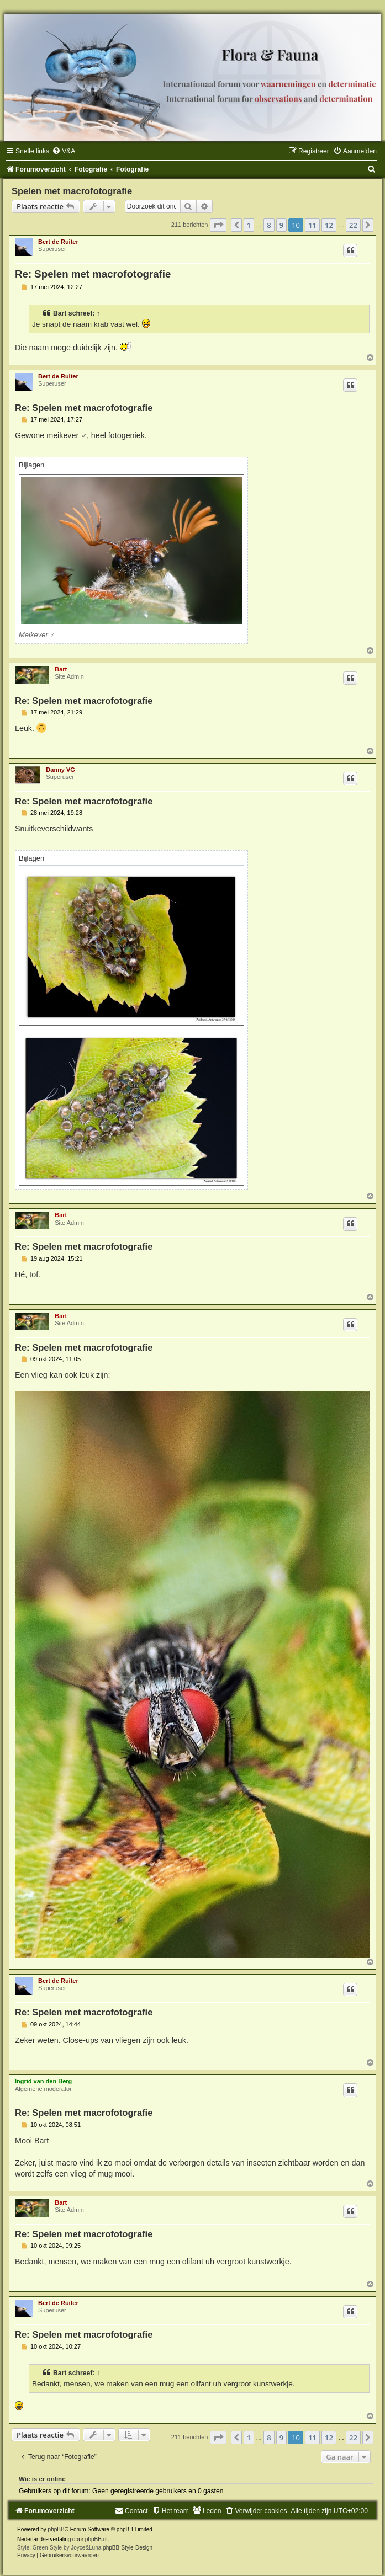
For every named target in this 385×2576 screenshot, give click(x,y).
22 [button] (353, 225)
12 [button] (329, 225)
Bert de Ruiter (58, 241)
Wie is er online (42, 2479)
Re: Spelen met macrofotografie (93, 274)
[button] (218, 225)
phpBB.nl (96, 2539)
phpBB (56, 2529)
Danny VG (60, 769)
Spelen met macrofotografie (72, 191)
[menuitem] (63, 151)
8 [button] (269, 225)
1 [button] (249, 225)
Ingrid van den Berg (43, 2081)
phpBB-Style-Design (127, 2548)
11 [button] (312, 225)
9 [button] (281, 225)
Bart (59, 313)
